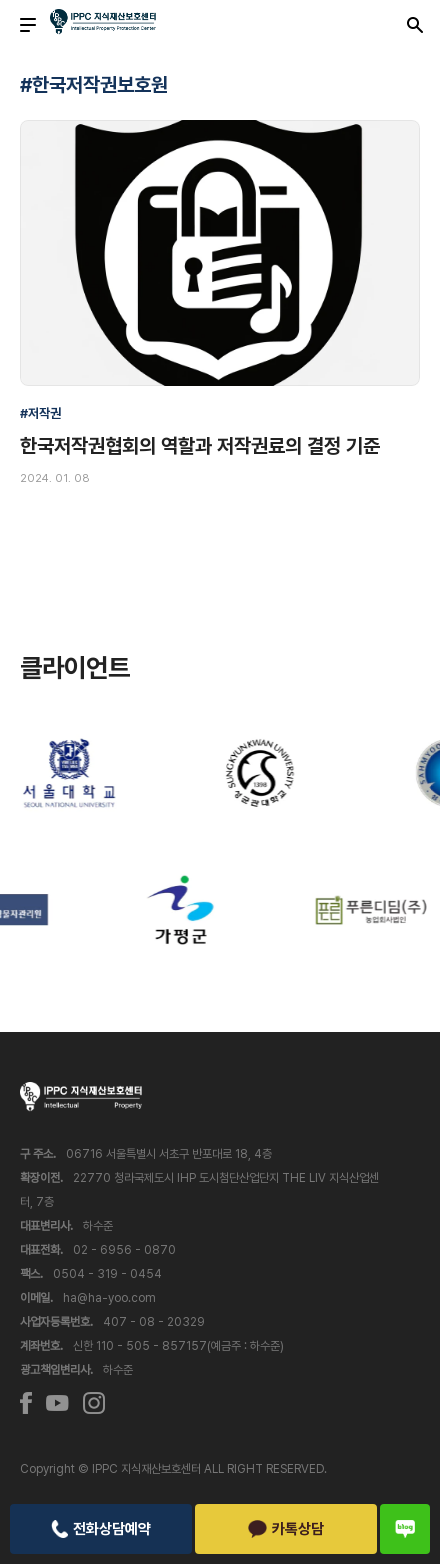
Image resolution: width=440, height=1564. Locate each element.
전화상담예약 (101, 1529)
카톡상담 (286, 1529)
